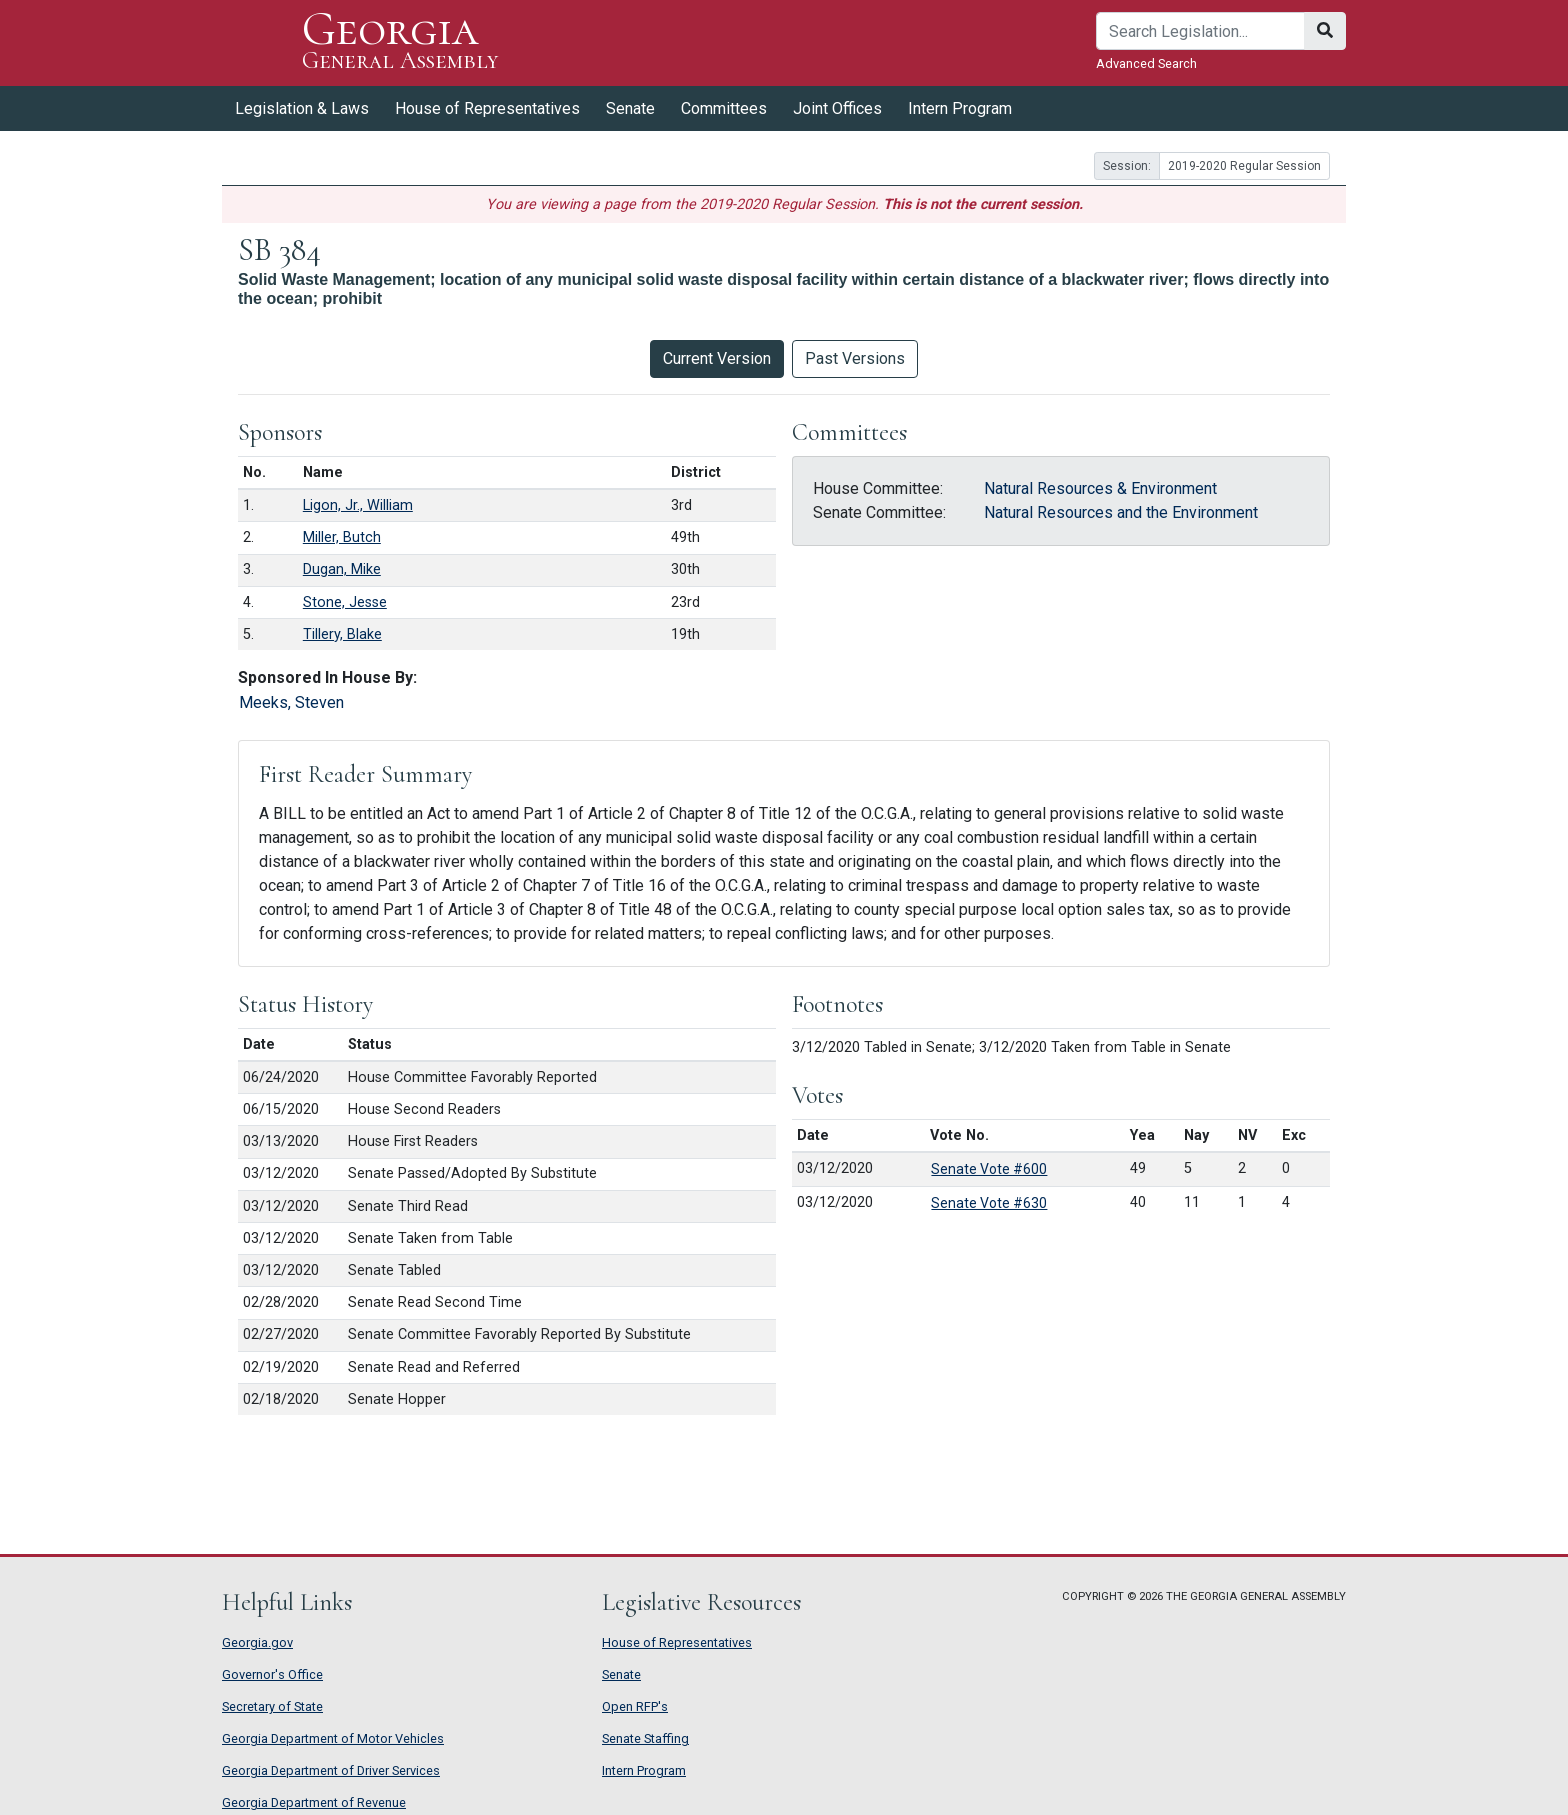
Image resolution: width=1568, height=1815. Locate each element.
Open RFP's (635, 1706)
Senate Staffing (645, 1738)
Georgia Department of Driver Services (331, 1770)
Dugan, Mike (342, 569)
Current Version (717, 358)
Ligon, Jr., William (358, 505)
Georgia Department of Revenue (314, 1802)
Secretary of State (272, 1706)
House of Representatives (487, 108)
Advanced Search (1146, 63)
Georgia (400, 42)
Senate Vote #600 (989, 1169)
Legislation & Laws (302, 108)
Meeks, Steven (291, 702)
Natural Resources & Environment (1100, 488)
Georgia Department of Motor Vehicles (333, 1738)
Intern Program (960, 108)
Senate (630, 108)
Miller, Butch (342, 537)
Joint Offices (837, 108)
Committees (724, 108)
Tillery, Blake (342, 634)
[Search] (1200, 31)
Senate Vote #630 (989, 1203)
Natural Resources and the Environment (1121, 512)
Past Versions (855, 358)
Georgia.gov (257, 1642)
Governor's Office (272, 1674)
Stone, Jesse (345, 602)
